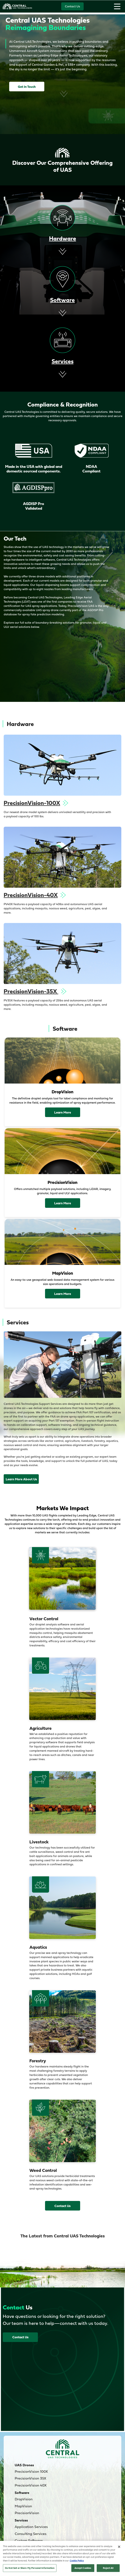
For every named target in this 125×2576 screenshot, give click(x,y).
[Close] (119, 2547)
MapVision (23, 2506)
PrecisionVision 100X (31, 2471)
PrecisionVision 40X (31, 2485)
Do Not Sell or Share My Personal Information (29, 2568)
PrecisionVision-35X (31, 991)
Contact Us (72, 6)
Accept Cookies (82, 2568)
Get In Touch (27, 86)
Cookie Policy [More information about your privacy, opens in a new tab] (77, 2560)
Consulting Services (31, 2533)
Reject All (108, 2568)
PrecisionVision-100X (32, 802)
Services (63, 361)
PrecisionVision (27, 2512)
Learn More (12, 1040)
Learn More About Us (21, 1479)
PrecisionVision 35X (30, 2478)
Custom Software (29, 2540)
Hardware (62, 238)
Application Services (31, 2526)
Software (62, 299)
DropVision (24, 2499)
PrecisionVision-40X (31, 894)
